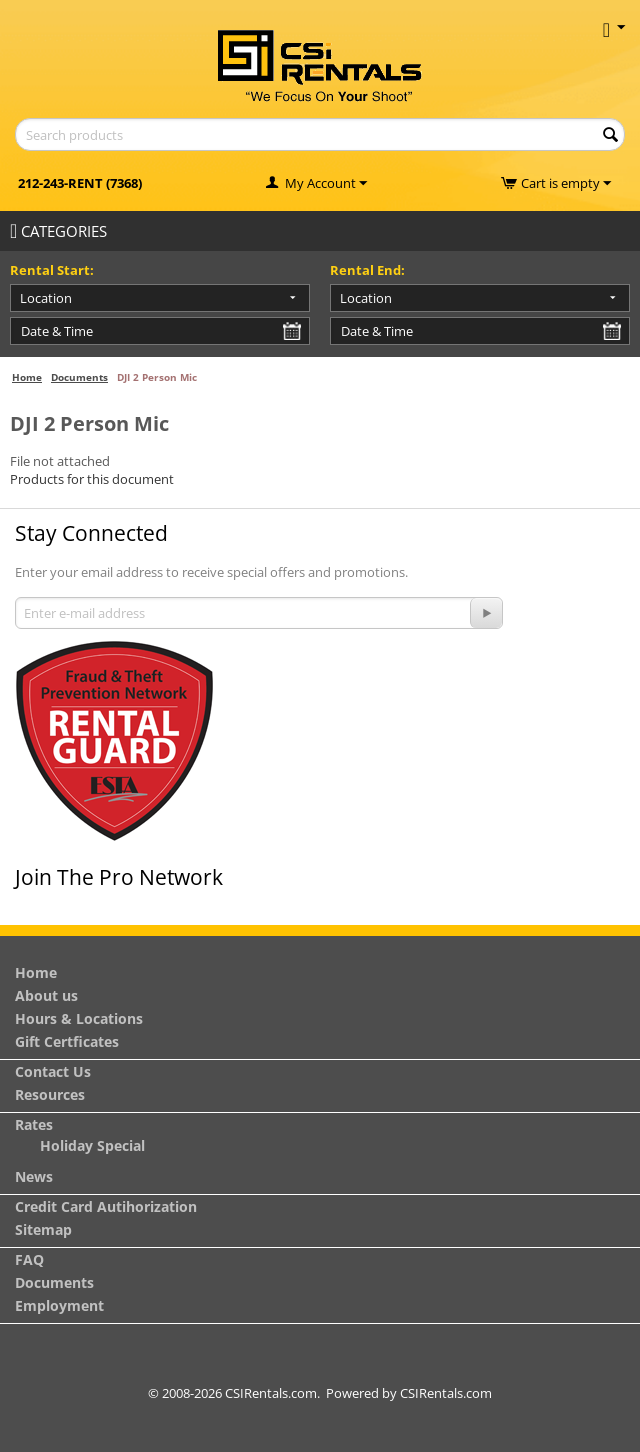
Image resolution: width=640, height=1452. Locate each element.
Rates (34, 1124)
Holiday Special (92, 1145)
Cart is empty (566, 183)
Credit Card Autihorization (106, 1206)
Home (27, 377)
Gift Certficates (67, 1041)
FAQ (29, 1259)
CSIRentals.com (446, 1393)
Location (46, 298)
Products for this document (92, 479)
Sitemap (43, 1229)
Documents (79, 377)
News (34, 1176)
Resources (50, 1094)
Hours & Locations (79, 1018)
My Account (320, 183)
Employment (59, 1305)
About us (46, 995)
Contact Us (53, 1071)
